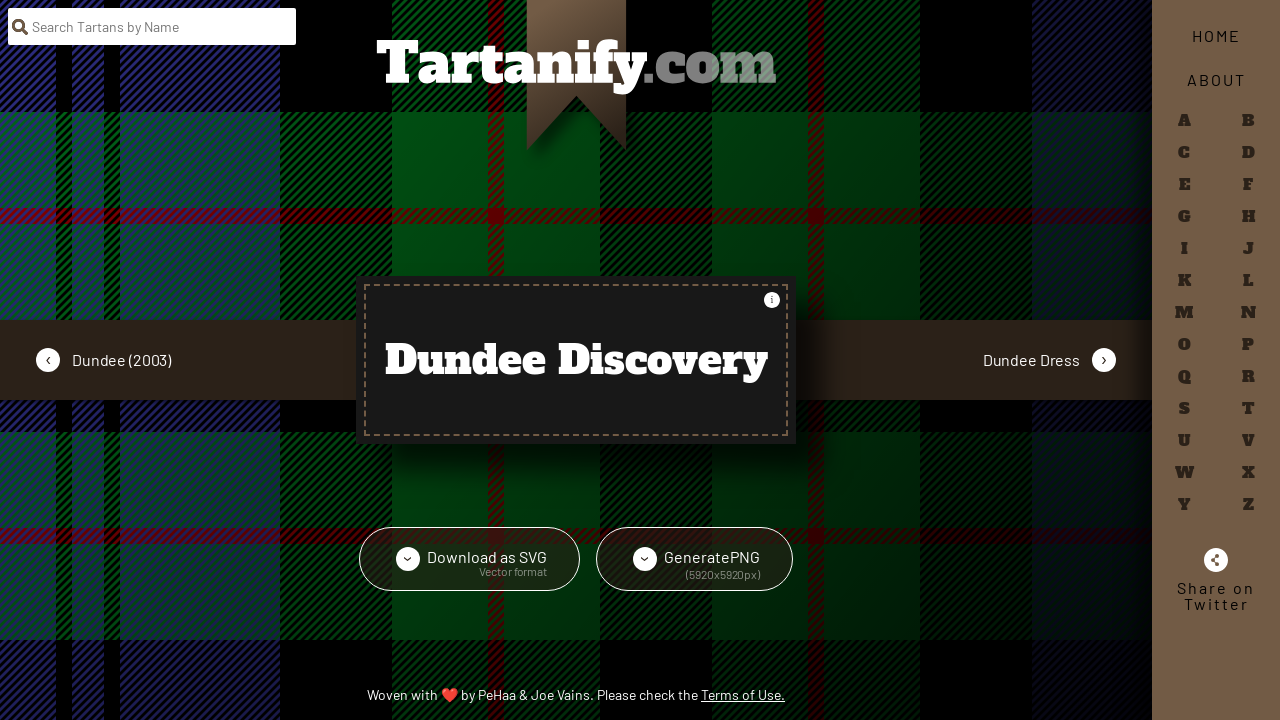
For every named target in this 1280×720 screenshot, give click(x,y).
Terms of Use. (743, 694)
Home (1216, 35)
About (1216, 79)
